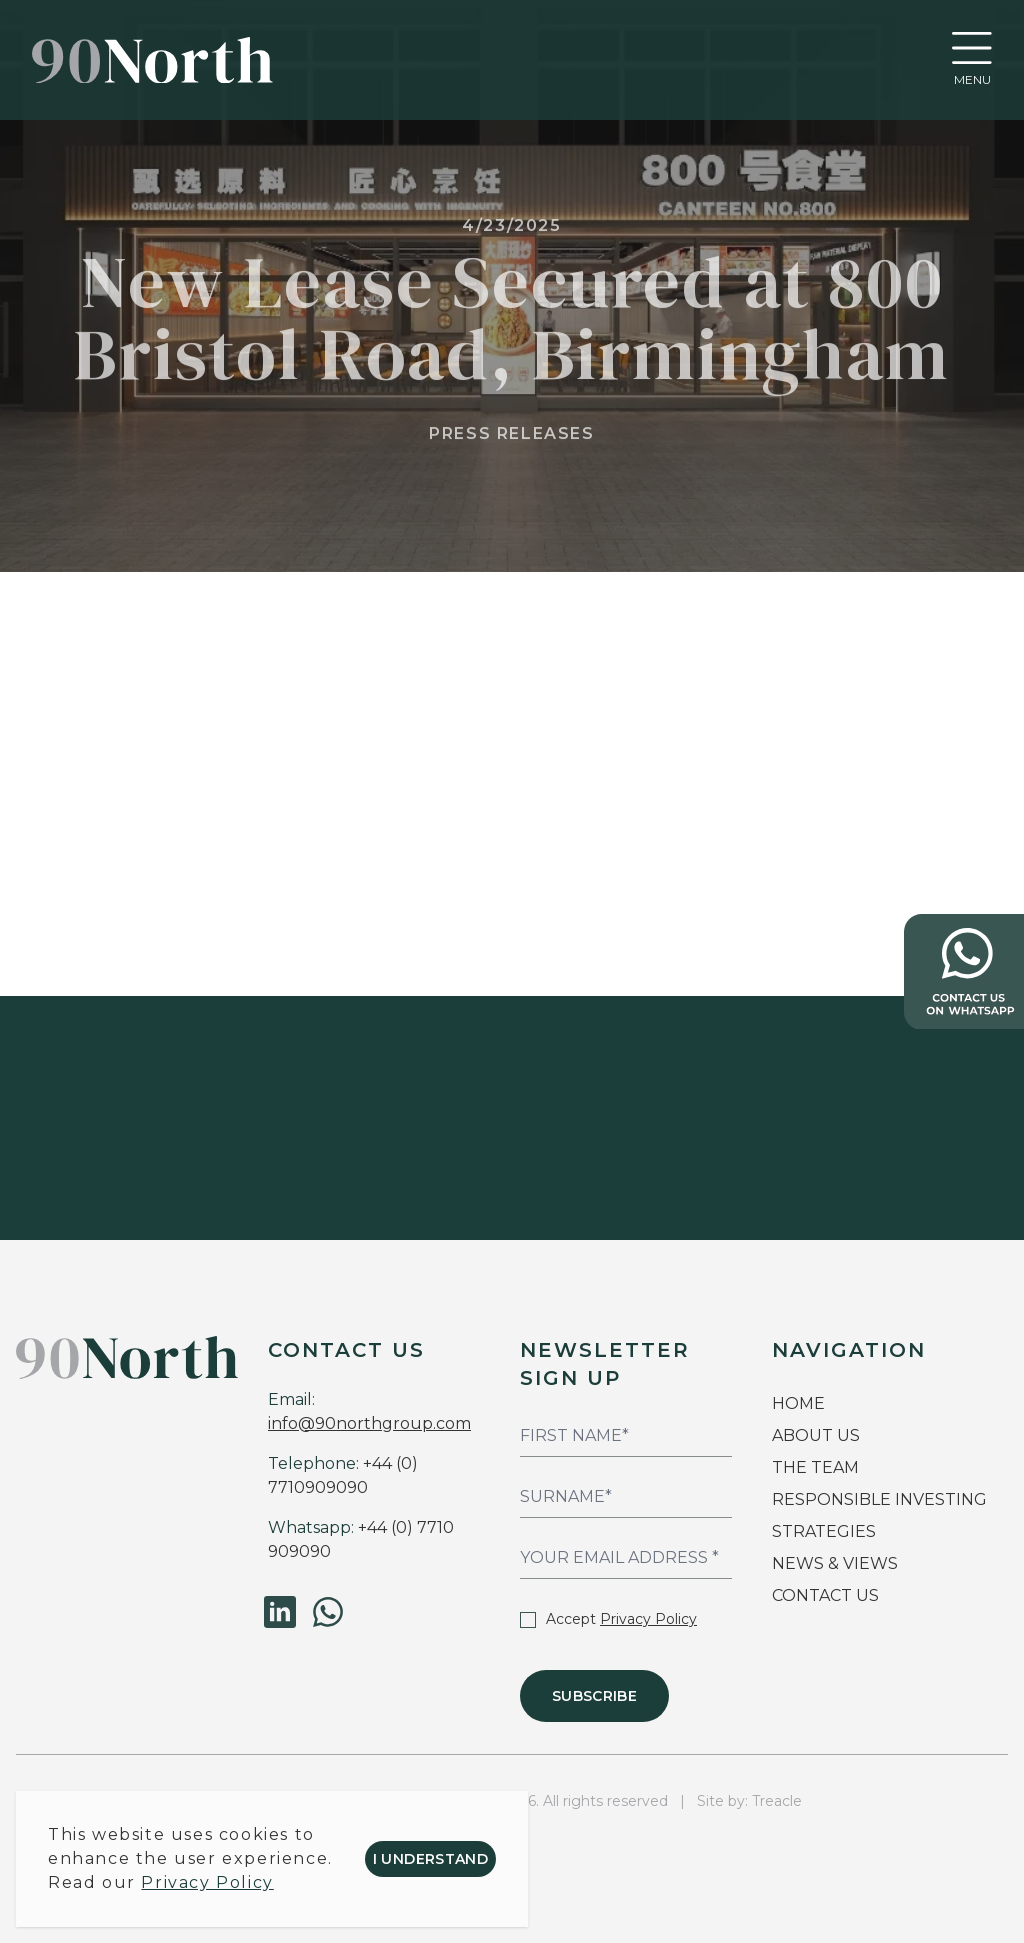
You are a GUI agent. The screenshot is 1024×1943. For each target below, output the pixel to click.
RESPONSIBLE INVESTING (879, 1499)
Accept (608, 1619)
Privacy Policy (648, 1619)
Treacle (777, 1801)
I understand (430, 1859)
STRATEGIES (824, 1531)
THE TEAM (817, 1467)
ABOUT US (816, 1435)
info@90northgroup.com (369, 1423)
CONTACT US (825, 1595)
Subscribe (594, 1696)
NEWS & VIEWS (835, 1563)
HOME (798, 1403)
